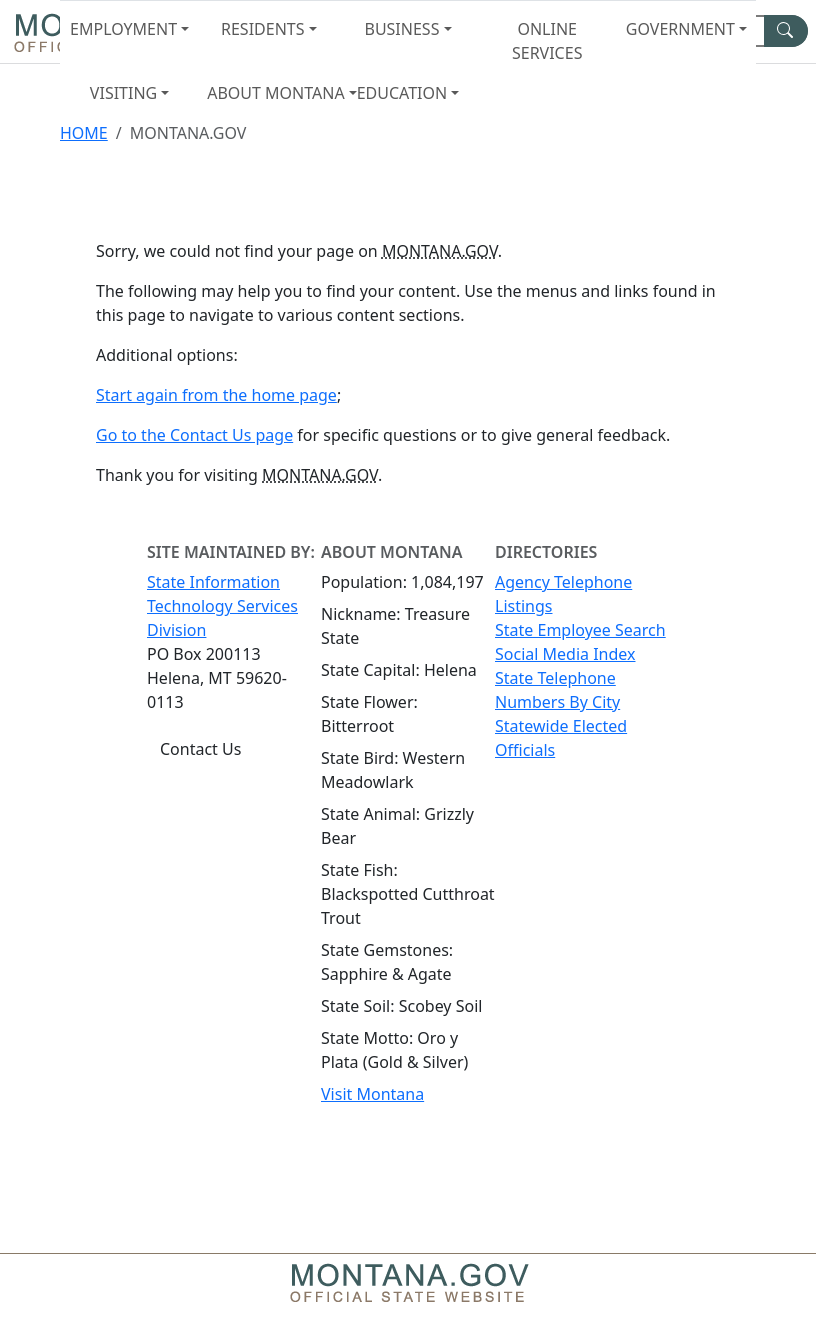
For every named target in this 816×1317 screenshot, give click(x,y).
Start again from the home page (216, 395)
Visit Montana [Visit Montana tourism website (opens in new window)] (372, 1094)
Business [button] (401, 29)
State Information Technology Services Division (222, 606)
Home (84, 133)
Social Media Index (565, 654)
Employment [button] (123, 29)
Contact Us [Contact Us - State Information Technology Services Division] (200, 749)
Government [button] (680, 29)
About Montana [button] (272, 93)
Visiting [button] (123, 93)
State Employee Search (580, 630)
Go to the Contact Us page (194, 435)
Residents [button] (262, 29)
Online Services (547, 41)
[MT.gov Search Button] (786, 31)
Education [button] (402, 93)
